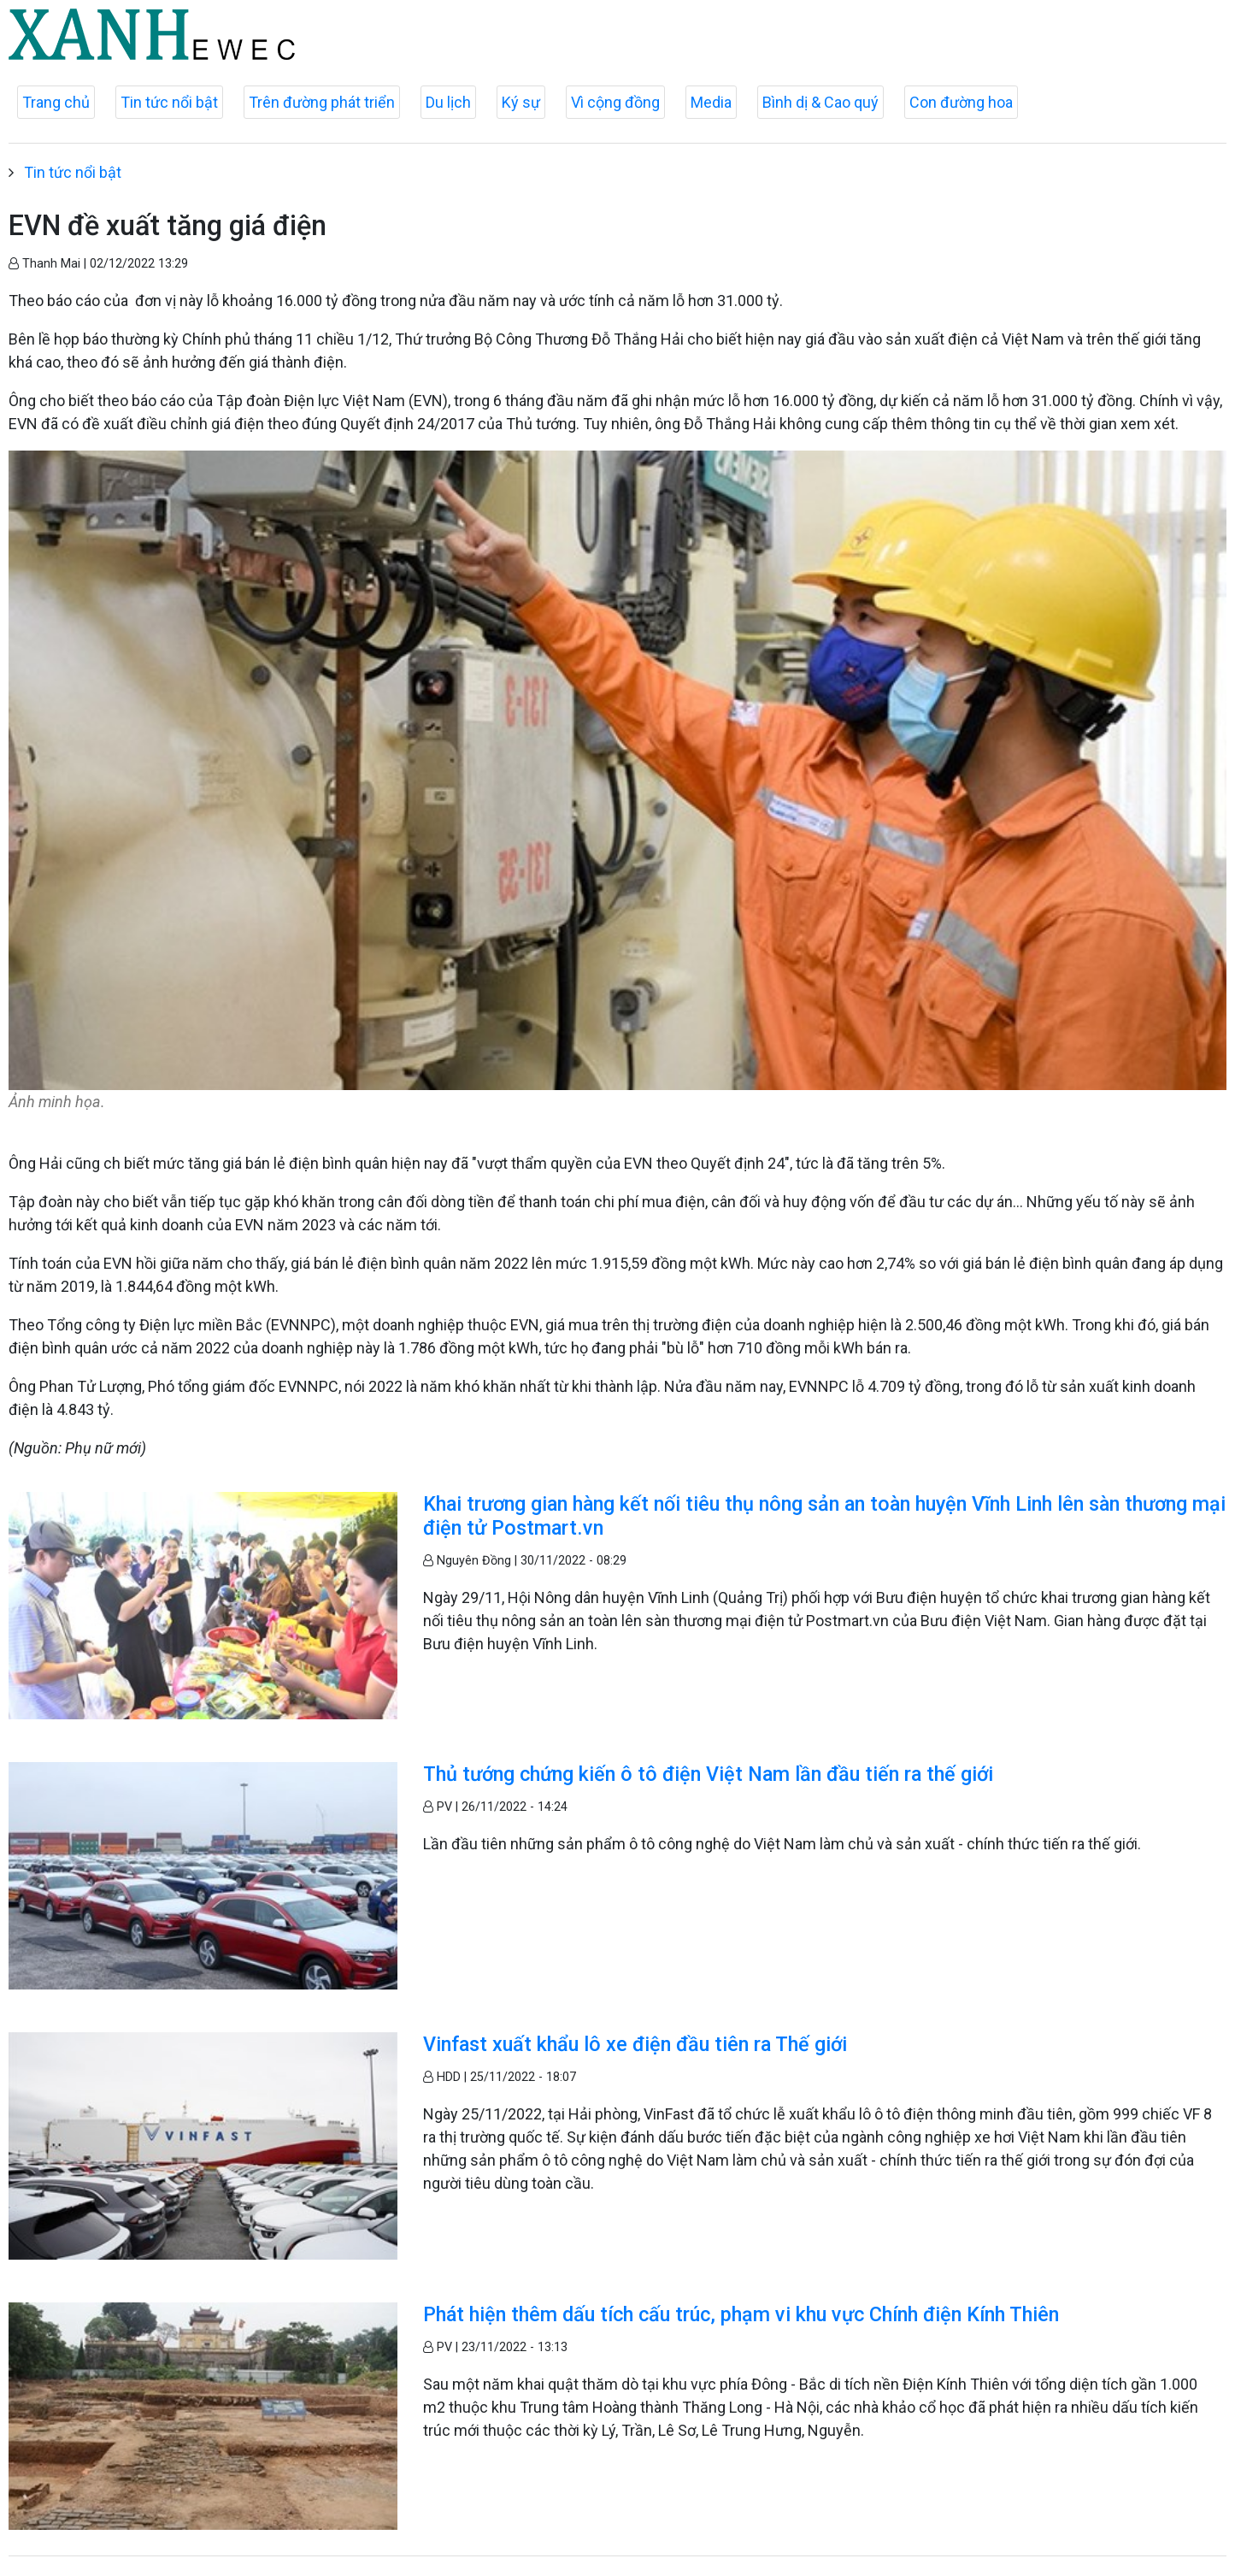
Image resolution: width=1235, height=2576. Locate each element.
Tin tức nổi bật (169, 102)
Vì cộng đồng (615, 102)
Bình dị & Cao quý (820, 102)
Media (711, 102)
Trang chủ (56, 102)
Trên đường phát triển (322, 102)
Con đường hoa (961, 102)
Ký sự (521, 102)
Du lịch (448, 102)
